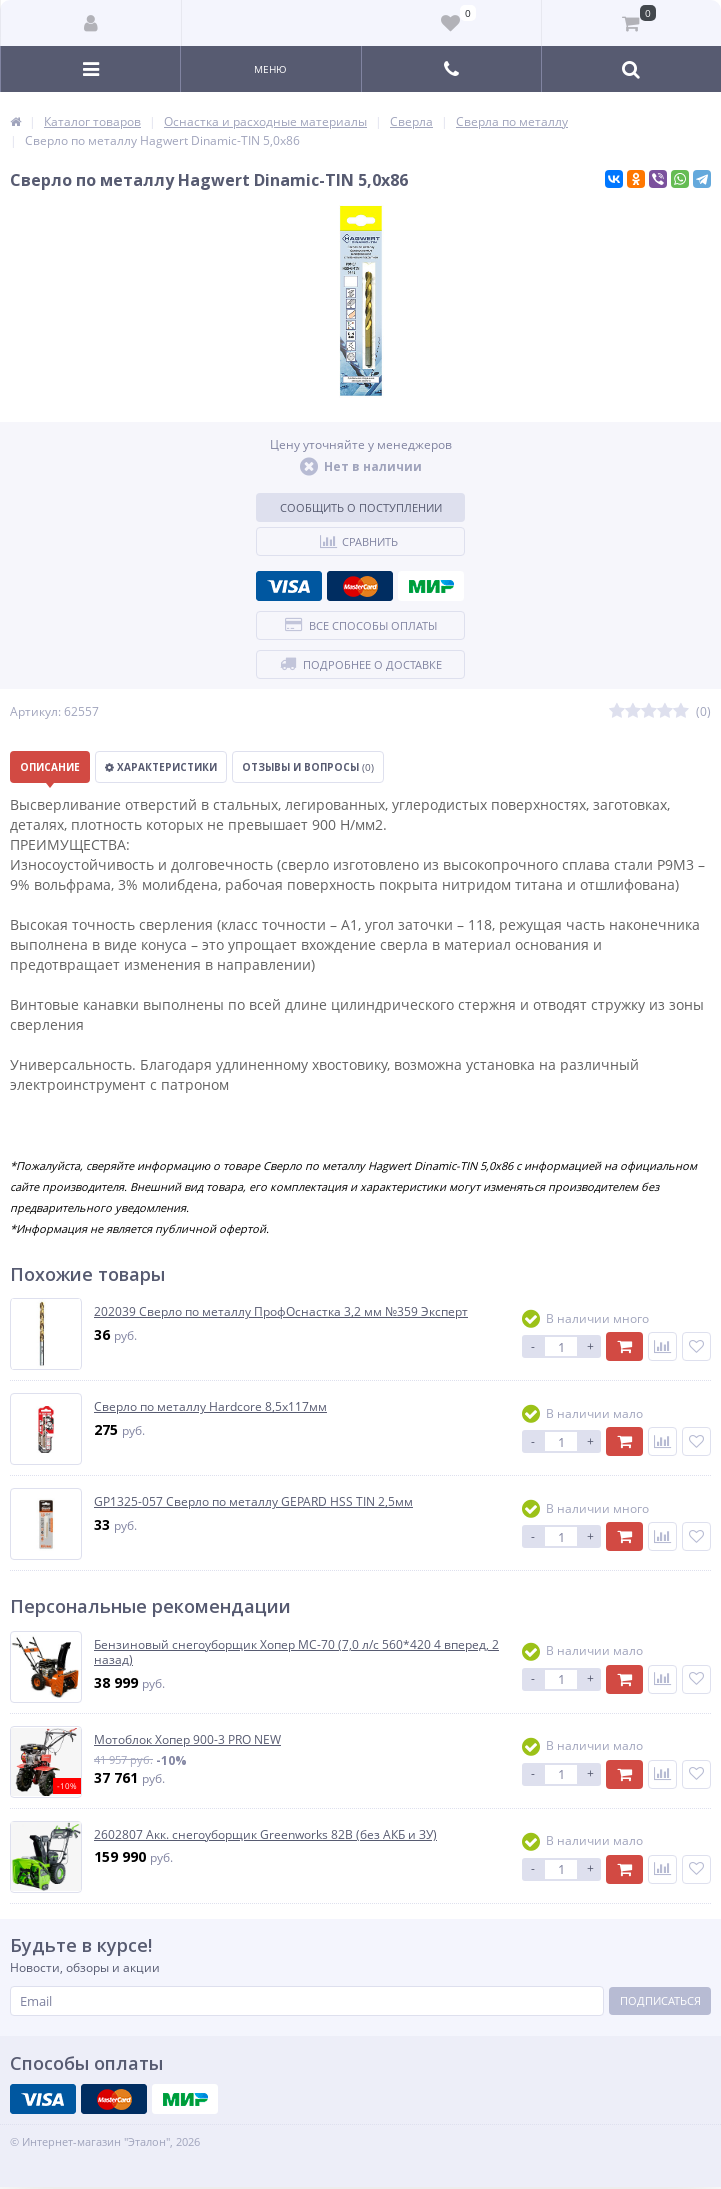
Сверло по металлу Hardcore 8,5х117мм (210, 1407)
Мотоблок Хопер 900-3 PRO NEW (187, 1740)
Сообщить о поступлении (361, 507)
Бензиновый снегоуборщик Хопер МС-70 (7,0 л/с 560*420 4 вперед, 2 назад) (296, 1652)
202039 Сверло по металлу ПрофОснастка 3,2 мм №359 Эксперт (281, 1312)
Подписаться (660, 2000)
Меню (270, 69)
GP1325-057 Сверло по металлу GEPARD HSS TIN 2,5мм (253, 1502)
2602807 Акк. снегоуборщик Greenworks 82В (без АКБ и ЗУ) (265, 1835)
